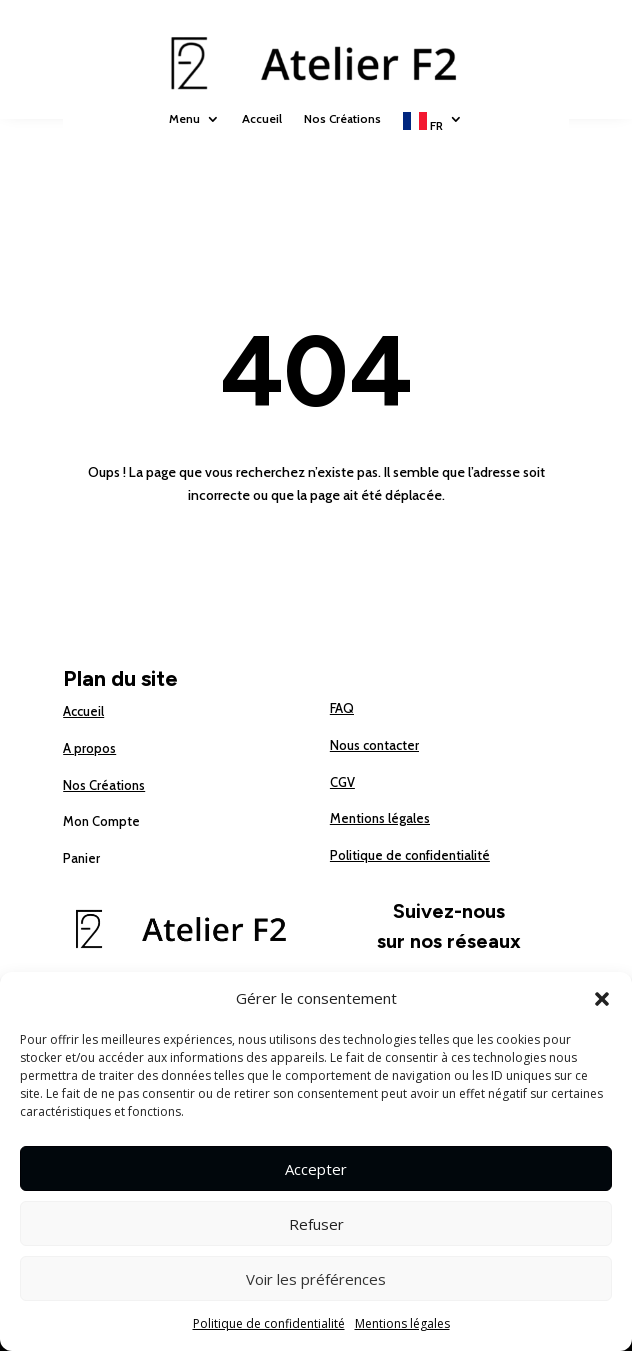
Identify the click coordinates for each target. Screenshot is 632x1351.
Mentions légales (402, 1323)
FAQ (342, 708)
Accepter (316, 1169)
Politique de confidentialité (269, 1323)
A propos (89, 748)
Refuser (316, 1224)
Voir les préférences (316, 1279)
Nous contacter (374, 745)
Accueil (262, 119)
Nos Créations (342, 119)
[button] (602, 999)
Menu (184, 119)
